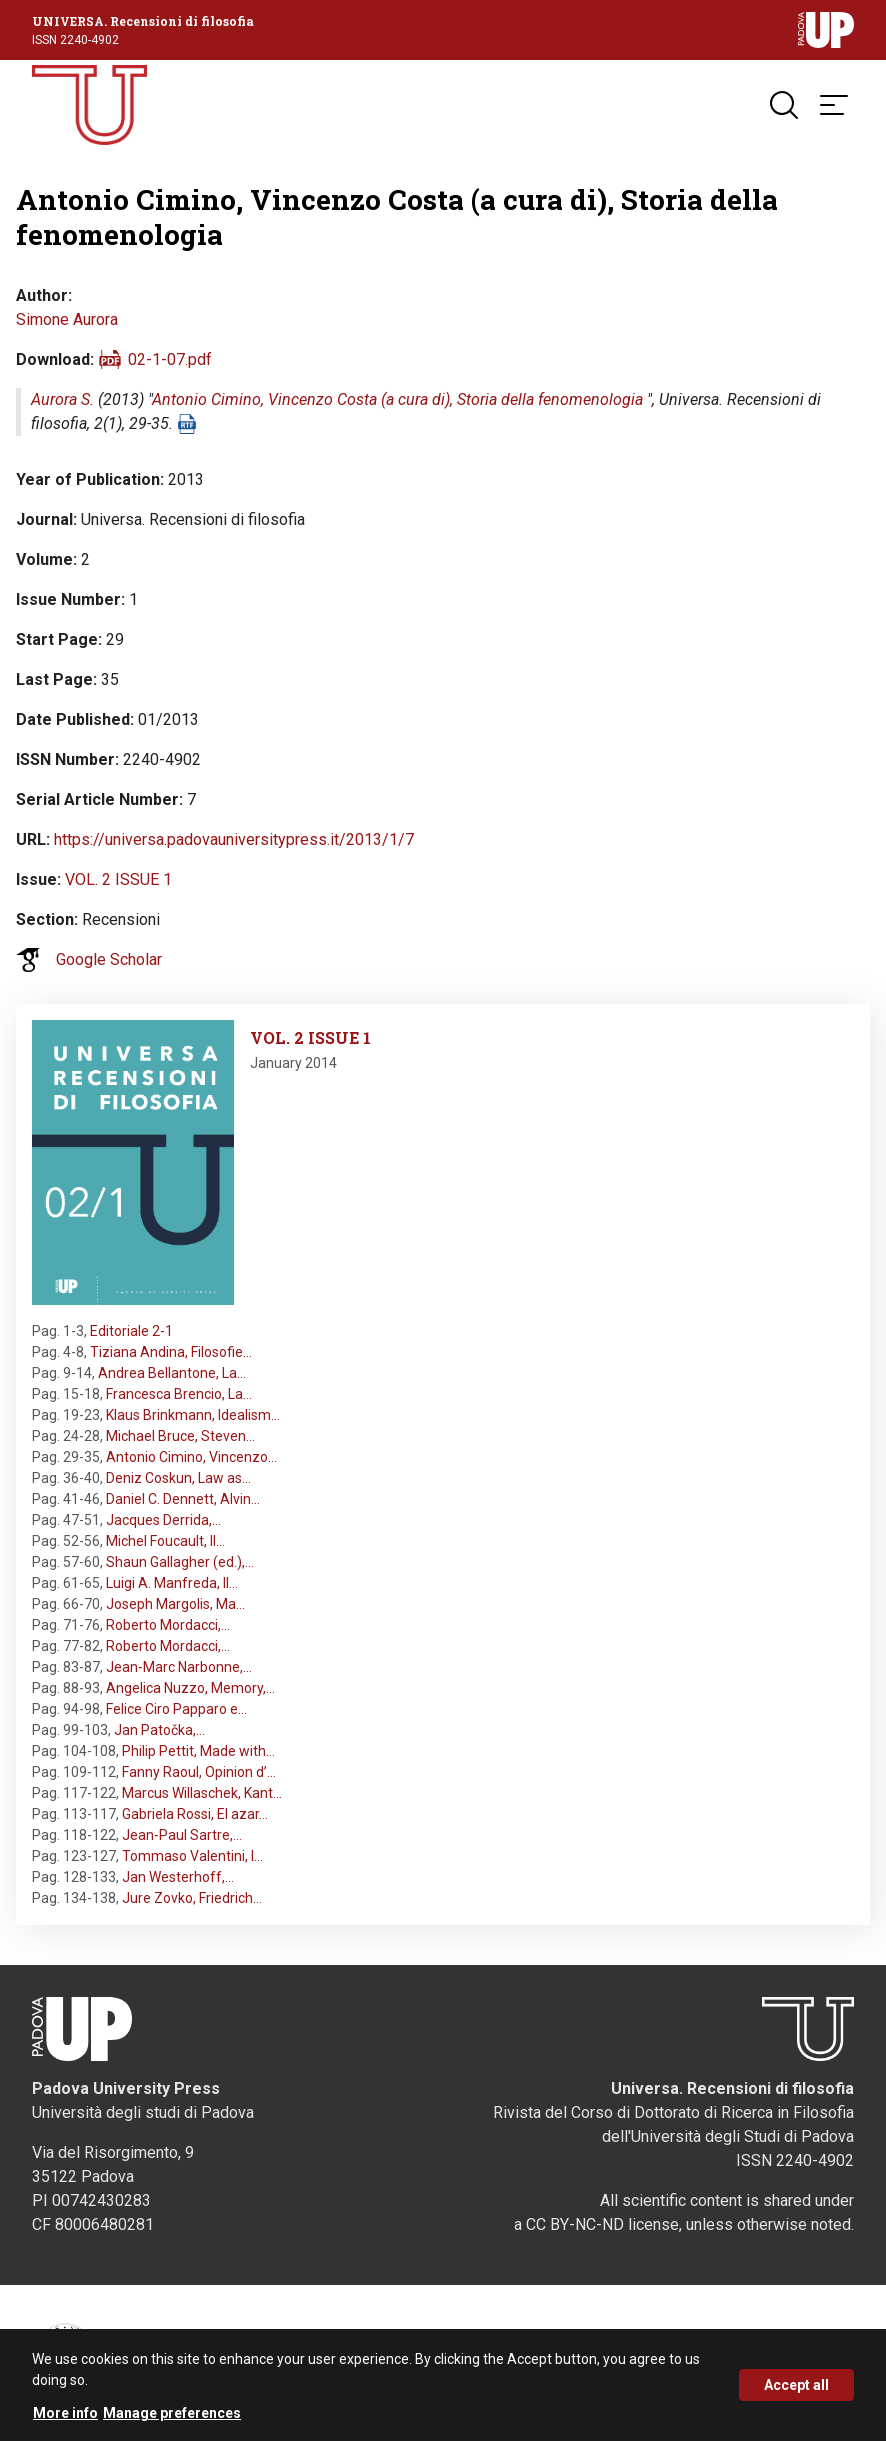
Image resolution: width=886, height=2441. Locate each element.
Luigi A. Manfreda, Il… (172, 1583)
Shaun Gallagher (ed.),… (180, 1562)
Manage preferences (172, 2420)
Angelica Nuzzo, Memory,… (190, 1688)
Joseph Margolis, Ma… (175, 1604)
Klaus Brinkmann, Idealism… (193, 1415)
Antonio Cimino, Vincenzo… (191, 1457)
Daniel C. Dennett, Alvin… (183, 1499)
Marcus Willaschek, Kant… (202, 1793)
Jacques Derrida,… (163, 1520)
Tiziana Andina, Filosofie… (171, 1352)
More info (65, 2420)
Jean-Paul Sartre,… (182, 1835)
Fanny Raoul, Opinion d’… (199, 1772)
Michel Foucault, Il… (165, 1541)
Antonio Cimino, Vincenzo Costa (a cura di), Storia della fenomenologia (397, 399)
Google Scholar (109, 959)
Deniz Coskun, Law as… (178, 1478)
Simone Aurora (67, 319)
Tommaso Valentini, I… (192, 1856)
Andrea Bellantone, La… (172, 1373)
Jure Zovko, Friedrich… (192, 1898)
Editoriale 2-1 (131, 1331)
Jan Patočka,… (159, 1730)
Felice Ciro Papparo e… (176, 1709)
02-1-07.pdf (170, 359)
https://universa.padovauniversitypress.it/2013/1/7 (234, 839)
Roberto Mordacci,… (168, 1625)
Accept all (796, 2392)
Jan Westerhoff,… (178, 1877)
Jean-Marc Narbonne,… (179, 1667)
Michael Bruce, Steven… (180, 1436)
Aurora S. (62, 399)
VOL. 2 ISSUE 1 (118, 879)
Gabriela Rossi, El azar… (195, 1814)
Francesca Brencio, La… (179, 1394)
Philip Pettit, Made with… (198, 1751)
